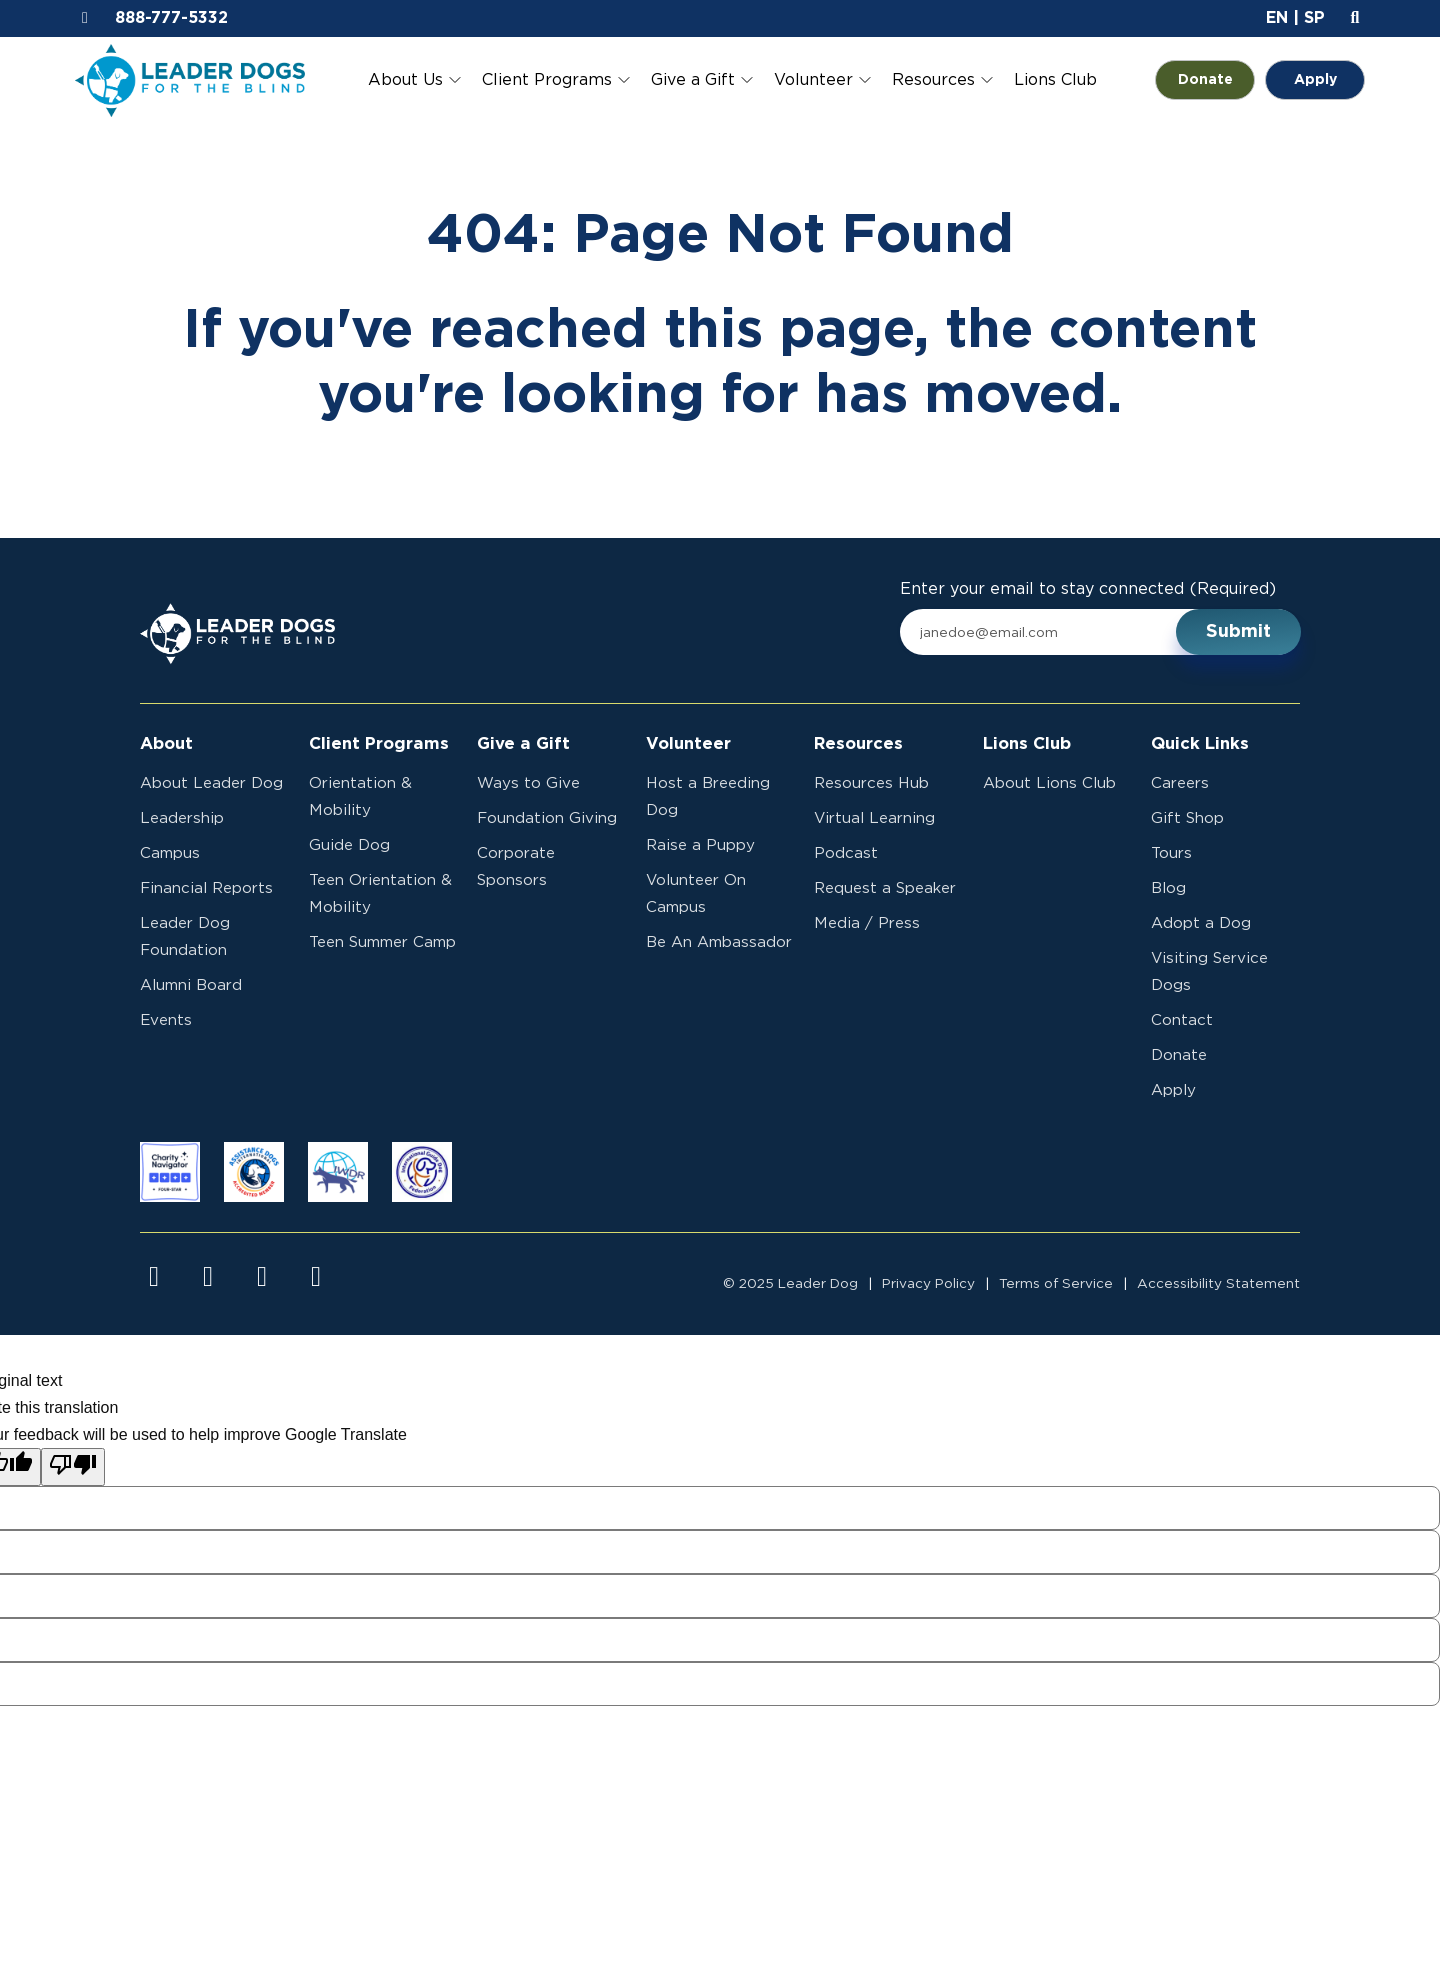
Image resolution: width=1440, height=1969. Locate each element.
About (166, 744)
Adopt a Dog (1201, 923)
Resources (933, 80)
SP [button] (1314, 18)
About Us (405, 80)
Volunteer (813, 80)
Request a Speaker (885, 888)
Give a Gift (693, 80)
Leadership (182, 818)
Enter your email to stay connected (1088, 589)
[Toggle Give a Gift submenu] (747, 80)
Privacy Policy (928, 1284)
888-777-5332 (171, 18)
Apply (1315, 80)
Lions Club (1055, 80)
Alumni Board (191, 985)
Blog (1168, 888)
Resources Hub (871, 783)
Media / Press (867, 923)
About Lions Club (1049, 783)
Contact (1182, 1020)
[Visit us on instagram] (208, 1277)
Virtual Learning (874, 818)
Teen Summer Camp (382, 942)
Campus (170, 853)
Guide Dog (349, 845)
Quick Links (1200, 744)
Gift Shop (1187, 818)
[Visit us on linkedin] (316, 1277)
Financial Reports (206, 888)
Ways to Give (528, 783)
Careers (1180, 783)
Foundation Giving (547, 818)
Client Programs (547, 80)
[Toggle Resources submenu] (987, 80)
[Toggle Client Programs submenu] (624, 80)
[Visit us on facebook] (154, 1277)
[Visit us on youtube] (262, 1277)
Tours (1171, 853)
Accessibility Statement (1218, 1284)
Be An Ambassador (719, 942)
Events (166, 1020)
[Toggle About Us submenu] (455, 80)
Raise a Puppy (700, 845)
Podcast (846, 853)
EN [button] (1277, 18)
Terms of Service (1056, 1284)
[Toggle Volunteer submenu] (865, 80)
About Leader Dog (211, 783)
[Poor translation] (73, 1467)
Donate (1217, 80)
